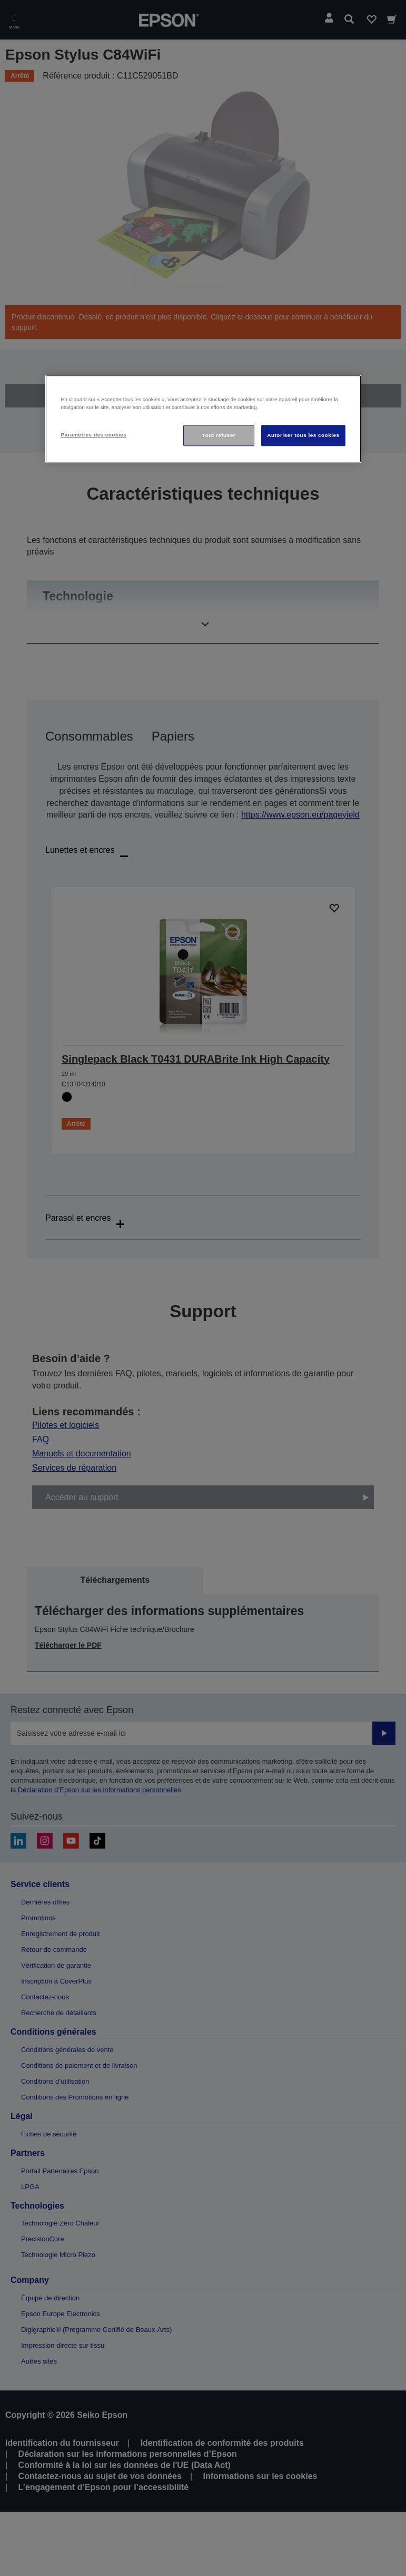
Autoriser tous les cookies (303, 435)
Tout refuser (218, 435)
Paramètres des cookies (94, 435)
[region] (203, 419)
